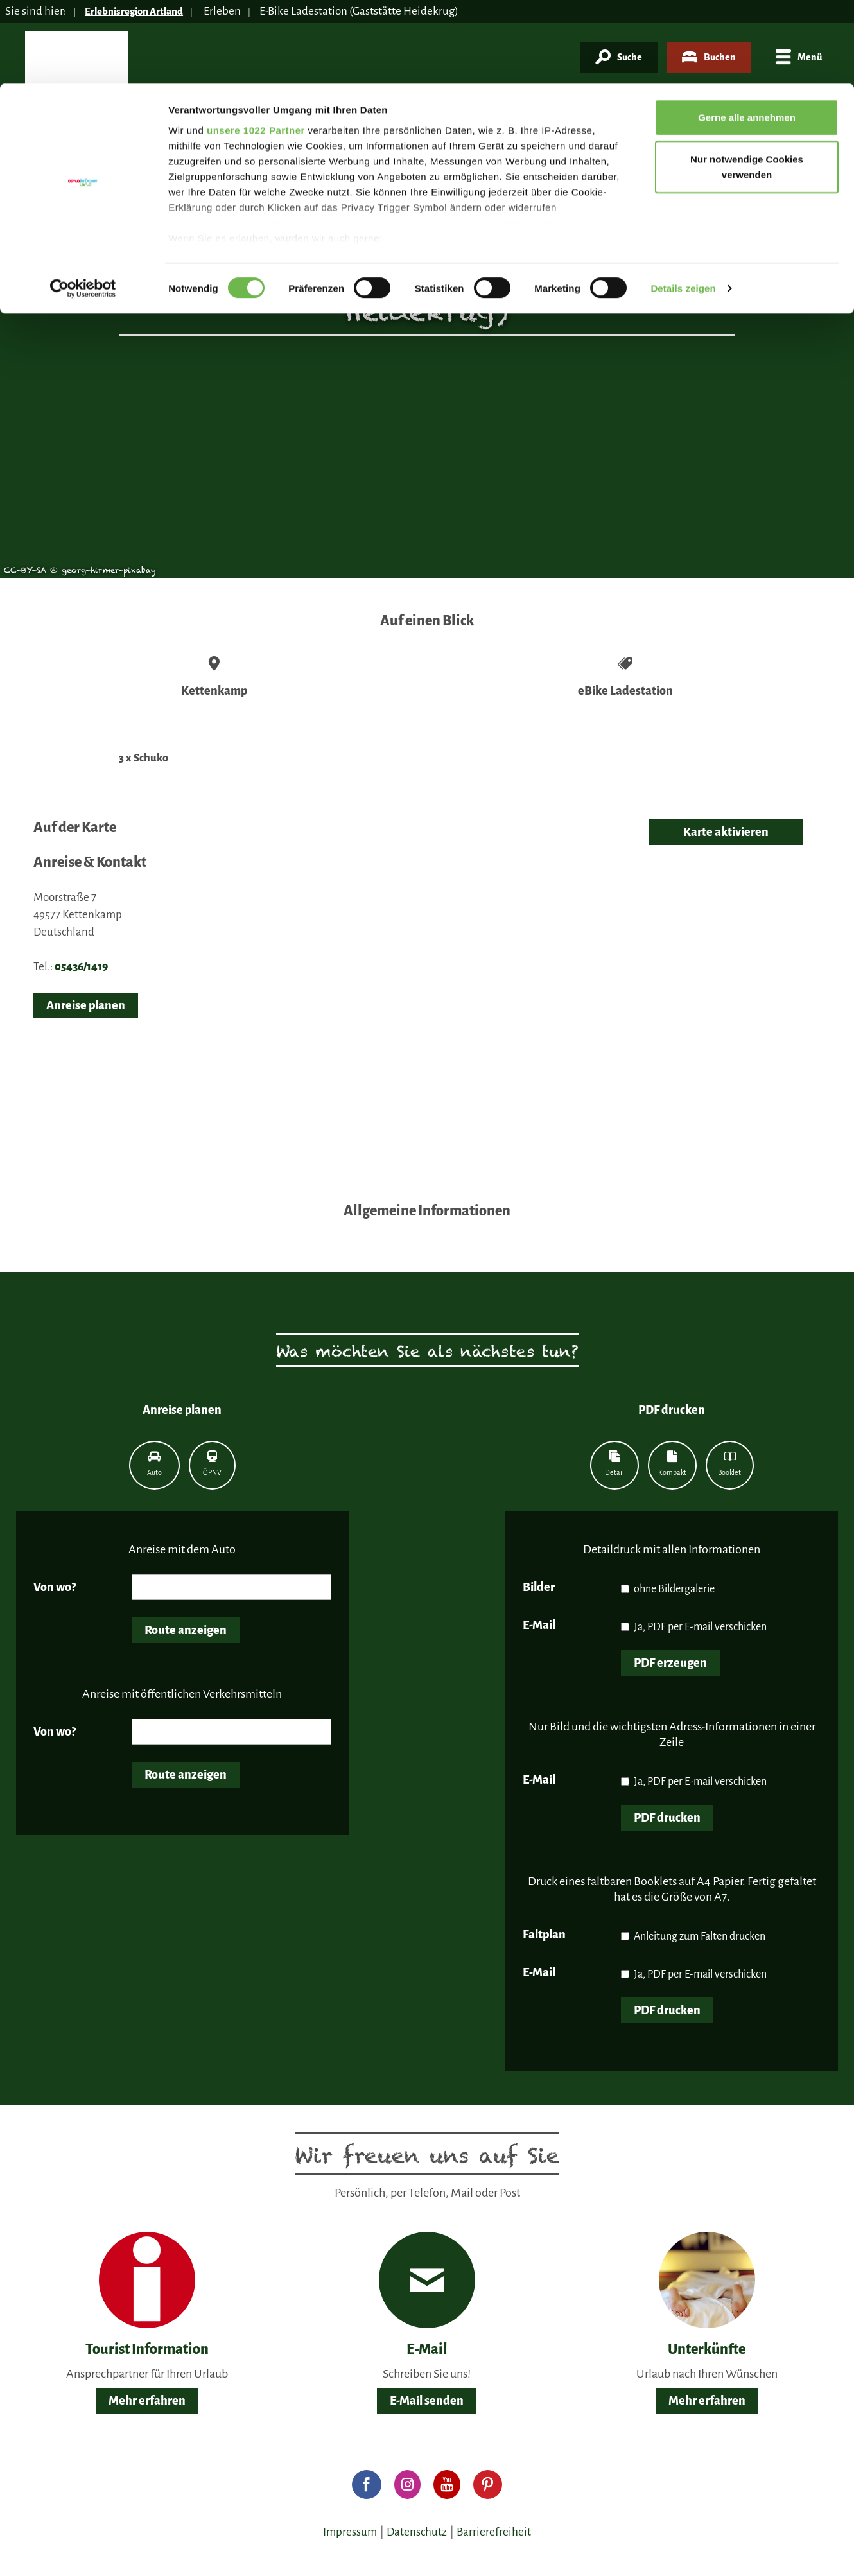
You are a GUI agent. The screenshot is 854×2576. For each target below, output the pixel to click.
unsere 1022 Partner (256, 46)
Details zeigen (682, 205)
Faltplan (544, 1934)
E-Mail (539, 1625)
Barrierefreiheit (494, 2532)
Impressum (350, 2532)
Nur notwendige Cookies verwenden (746, 84)
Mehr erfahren (147, 2400)
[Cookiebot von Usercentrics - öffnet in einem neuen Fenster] (83, 205)
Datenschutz (417, 2532)
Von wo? (54, 1587)
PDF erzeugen (670, 1663)
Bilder (539, 1587)
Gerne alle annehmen (747, 33)
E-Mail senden (427, 2400)
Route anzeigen (185, 1630)
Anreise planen (85, 1005)
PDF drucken (667, 1817)
